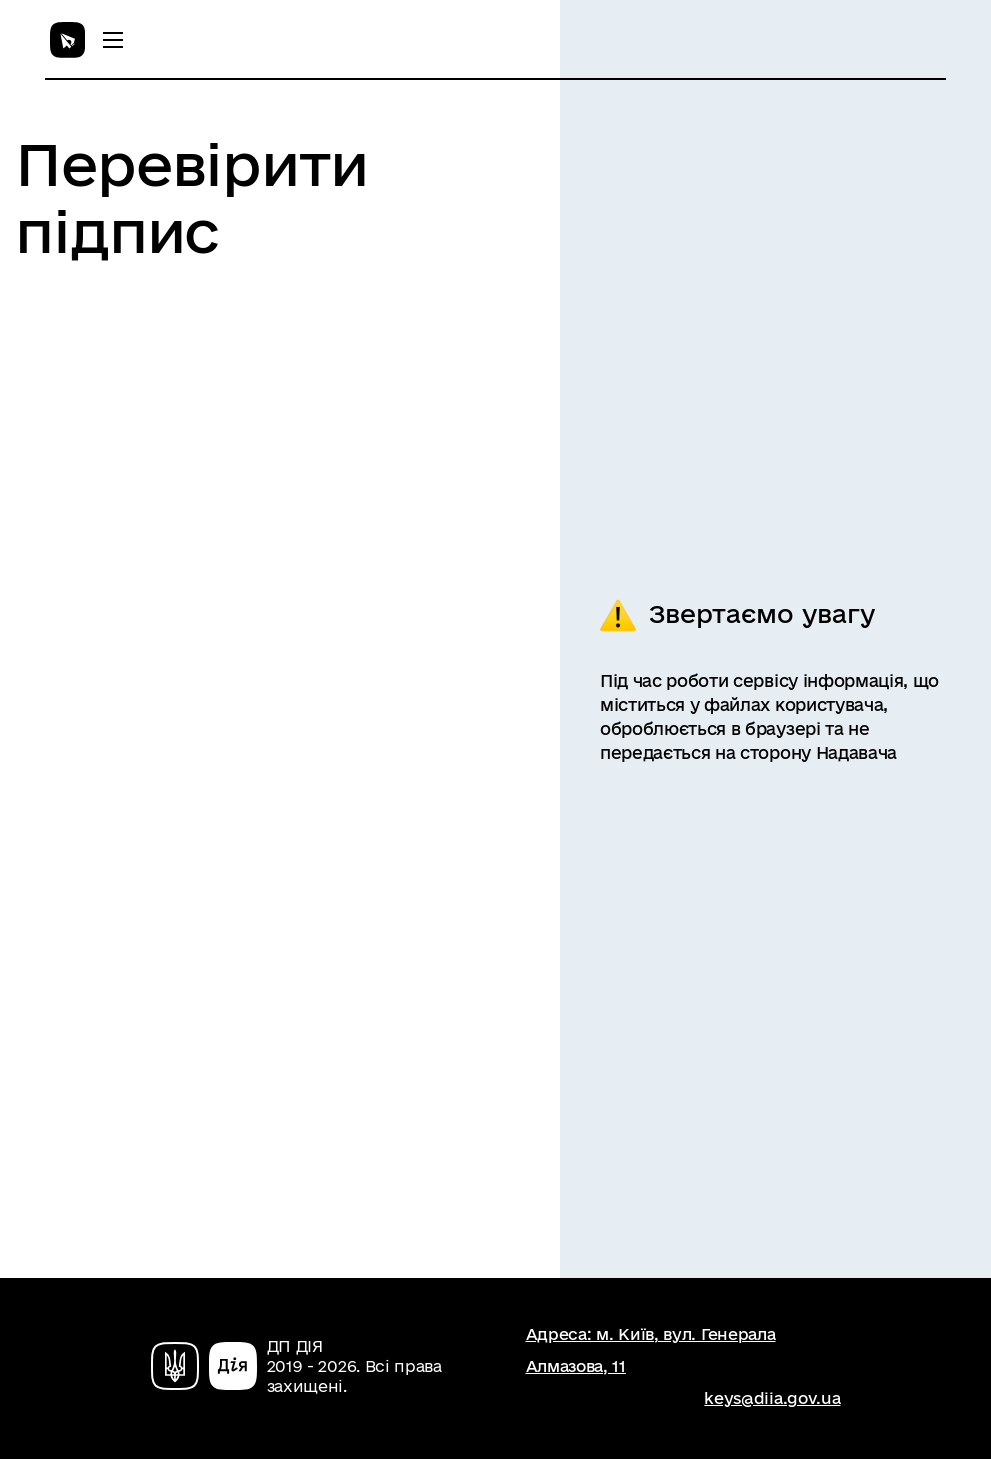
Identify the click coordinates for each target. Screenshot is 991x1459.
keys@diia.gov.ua (772, 1398)
